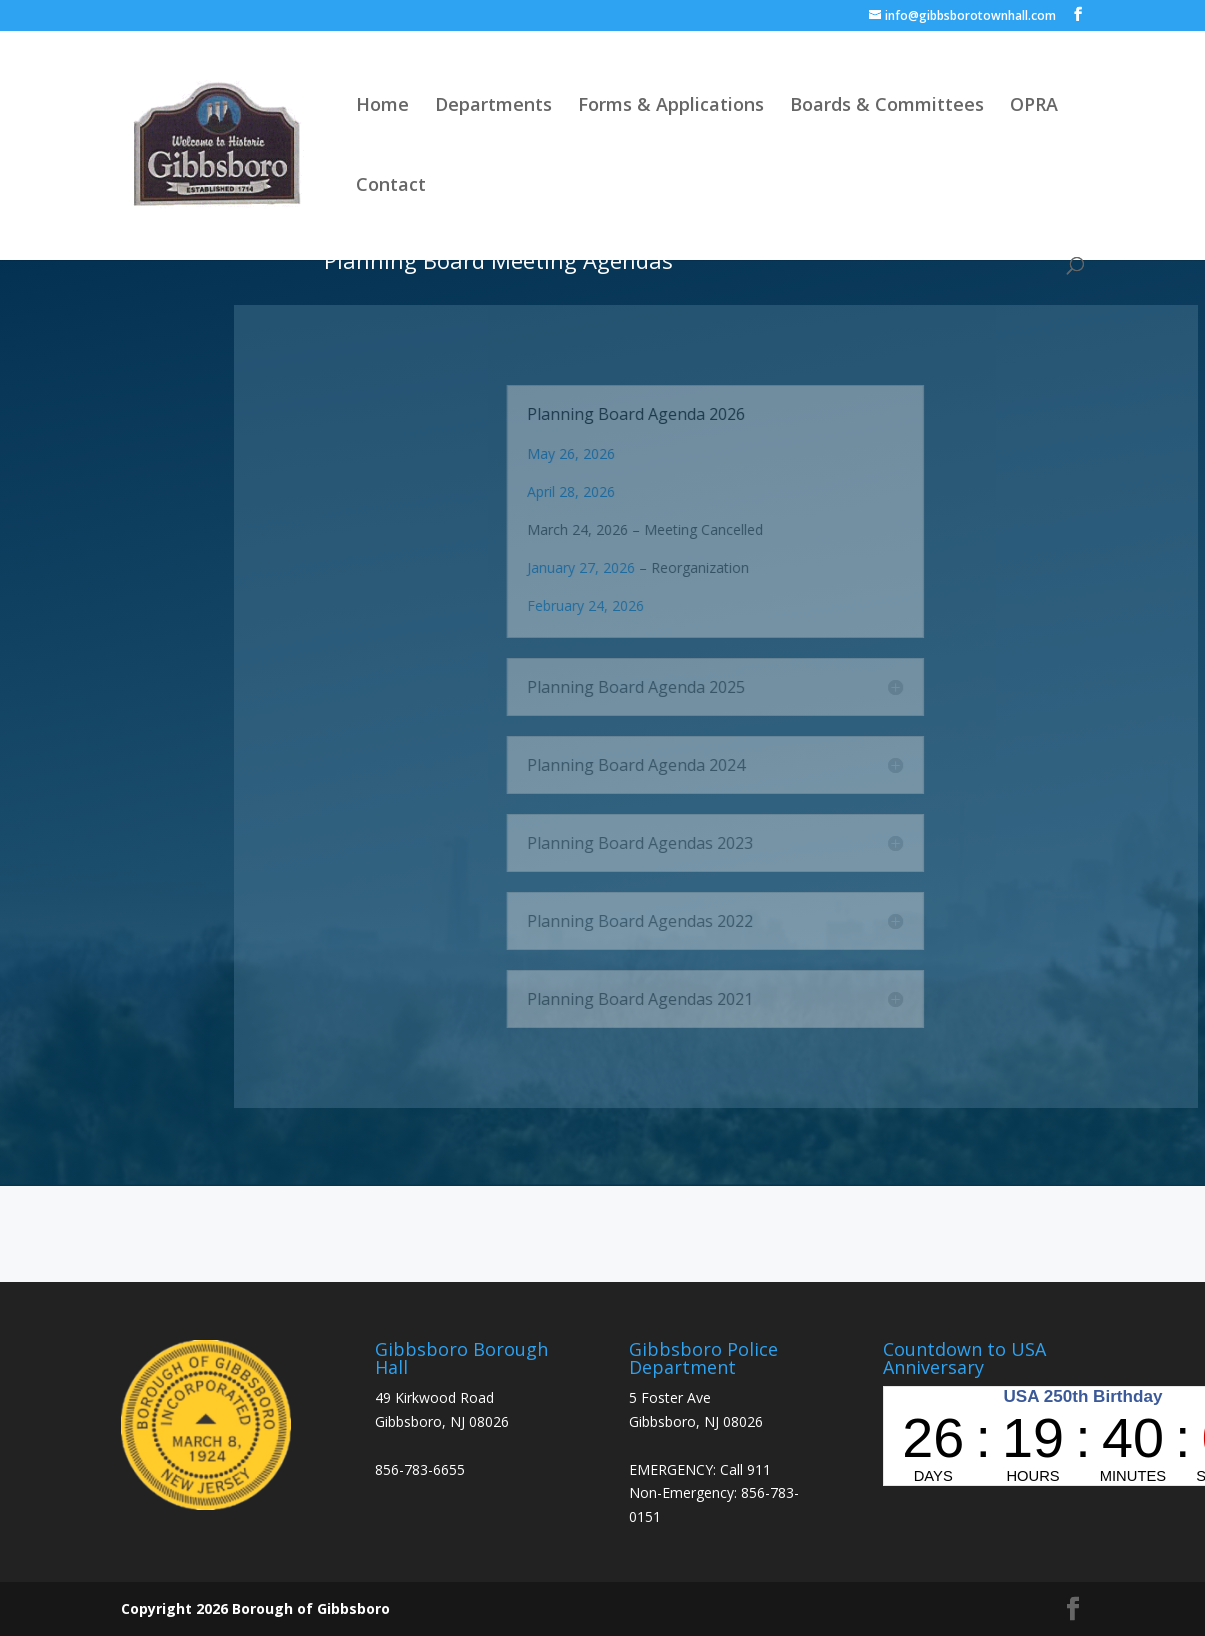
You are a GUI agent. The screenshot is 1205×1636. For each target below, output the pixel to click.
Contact (391, 186)
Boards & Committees (887, 106)
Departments (493, 106)
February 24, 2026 (637, 605)
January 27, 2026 (633, 567)
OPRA (1034, 106)
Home (382, 106)
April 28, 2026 (623, 491)
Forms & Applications (671, 106)
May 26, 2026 (623, 453)
